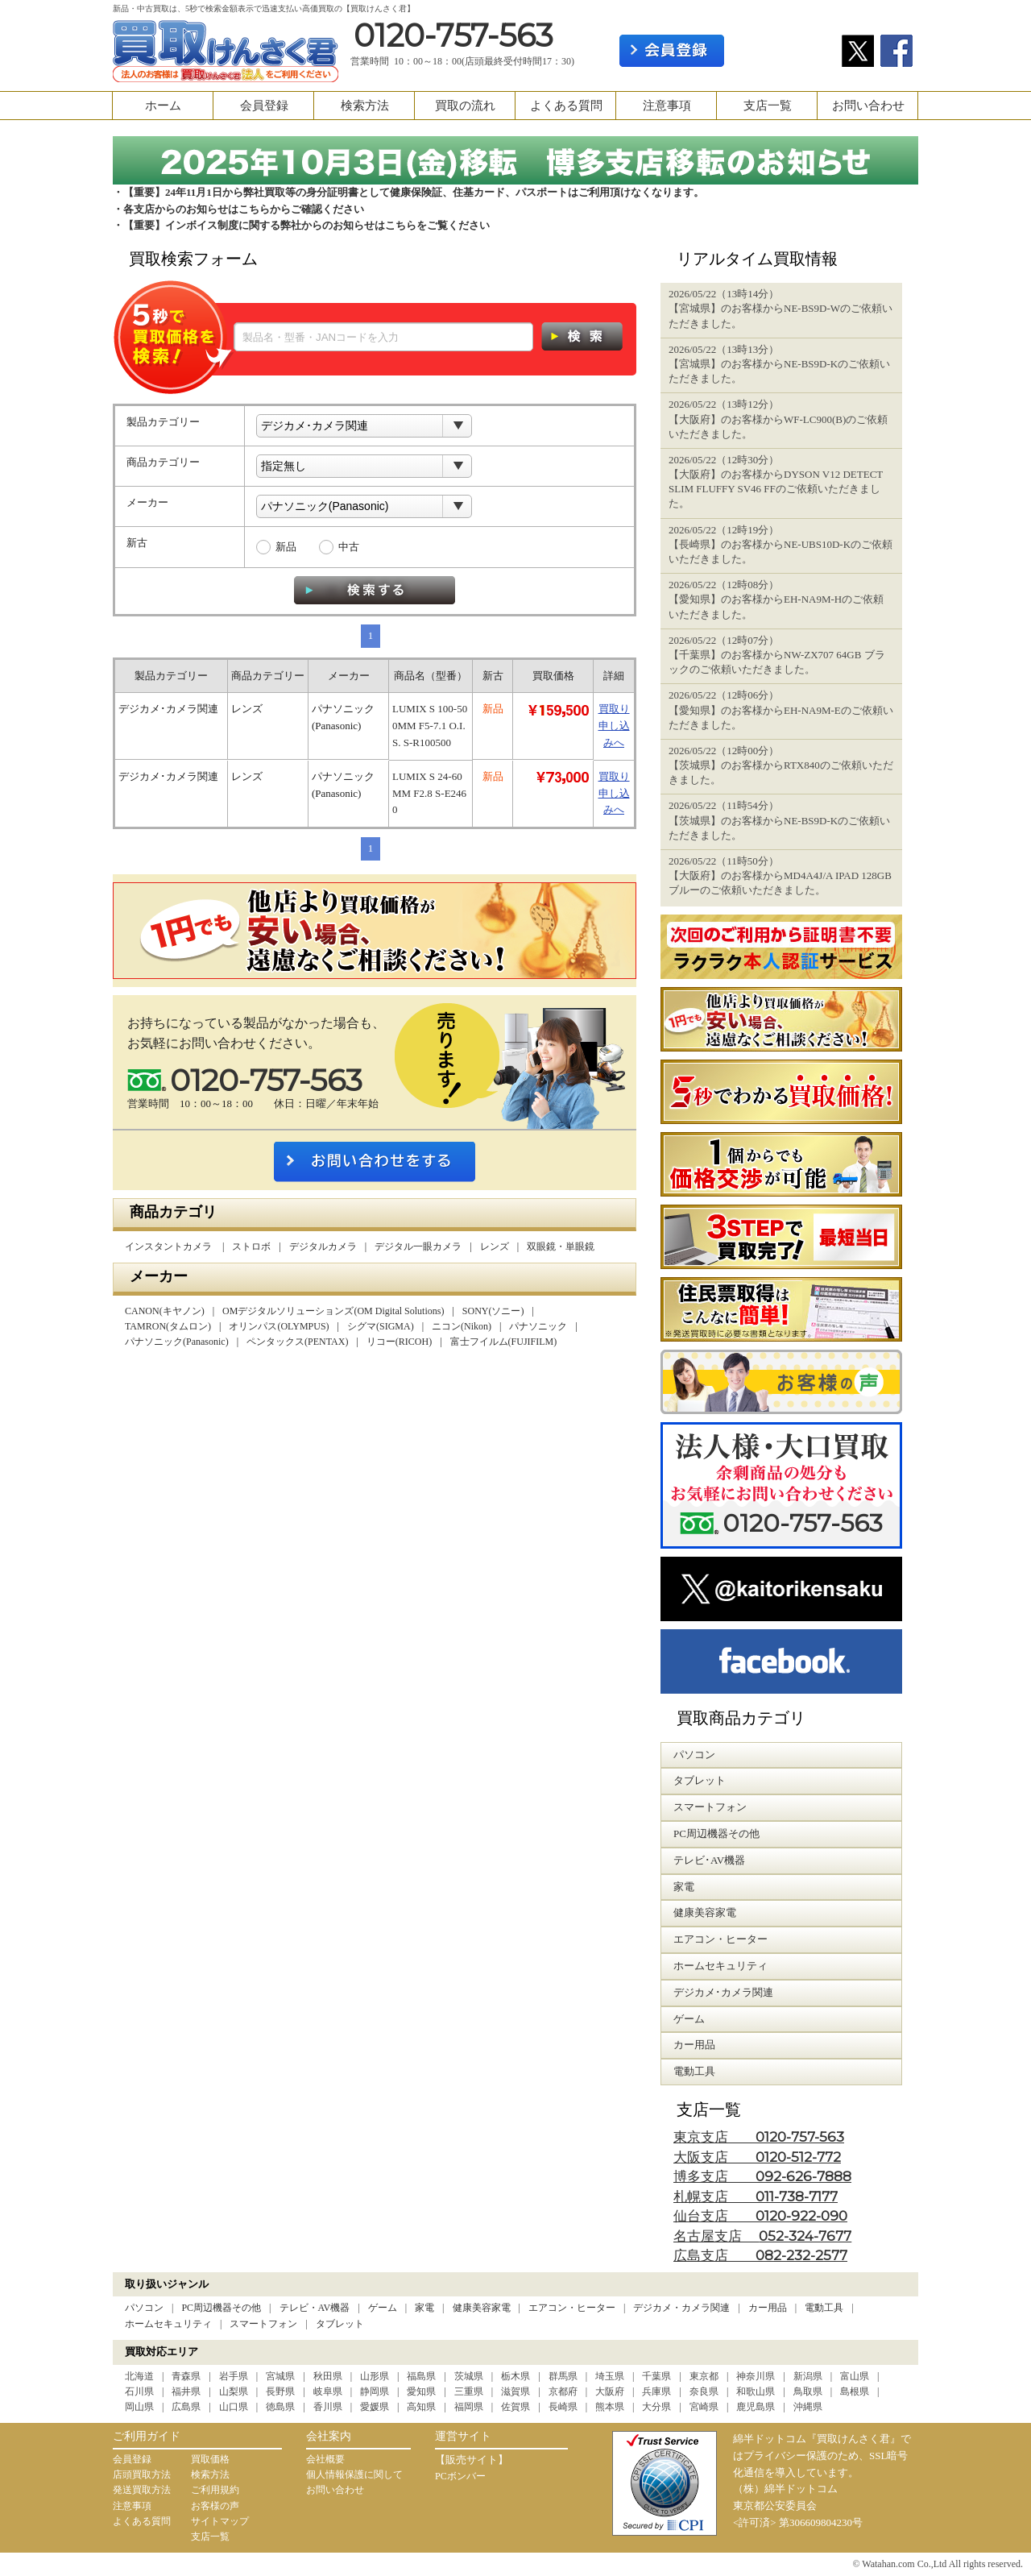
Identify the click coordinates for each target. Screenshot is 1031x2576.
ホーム (163, 105)
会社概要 (325, 2459)
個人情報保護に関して (354, 2474)
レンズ (494, 1246)
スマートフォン (263, 2323)
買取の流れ (465, 105)
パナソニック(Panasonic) (177, 1341)
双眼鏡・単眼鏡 (560, 1246)
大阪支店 (757, 2157)
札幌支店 (755, 2197)
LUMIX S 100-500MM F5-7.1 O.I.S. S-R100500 (429, 726)
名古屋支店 (762, 2236)
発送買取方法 (142, 2489)
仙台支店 (760, 2216)
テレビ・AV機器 (314, 2307)
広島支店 (760, 2255)
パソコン (144, 2307)
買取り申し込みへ (614, 726)
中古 (348, 547)
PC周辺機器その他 (221, 2307)
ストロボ (251, 1246)
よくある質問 (566, 105)
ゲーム (382, 2307)
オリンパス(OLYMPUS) (279, 1326)
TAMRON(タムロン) (168, 1326)
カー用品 (767, 2307)
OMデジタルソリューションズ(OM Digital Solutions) (333, 1311)
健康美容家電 (482, 2307)
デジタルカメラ (323, 1246)
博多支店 (762, 2176)
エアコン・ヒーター (571, 2307)
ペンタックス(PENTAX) (297, 1341)
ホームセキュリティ (168, 2323)
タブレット (340, 2323)
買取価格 (210, 2459)
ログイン (783, 51)
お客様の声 (215, 2506)
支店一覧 (767, 105)
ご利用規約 (215, 2489)
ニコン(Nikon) (461, 1326)
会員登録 (264, 105)
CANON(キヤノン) (165, 1311)
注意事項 (667, 105)
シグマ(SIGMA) (380, 1326)
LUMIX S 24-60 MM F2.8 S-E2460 (429, 793)
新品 (285, 547)
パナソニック (538, 1326)
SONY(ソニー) (493, 1311)
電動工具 (824, 2307)
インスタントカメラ (169, 1246)
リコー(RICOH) (399, 1341)
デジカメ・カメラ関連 (681, 2307)
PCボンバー (460, 2476)
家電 (424, 2307)
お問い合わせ (868, 105)
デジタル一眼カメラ (418, 1246)
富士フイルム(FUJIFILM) (503, 1341)
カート (892, 13)
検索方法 (365, 105)
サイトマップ (220, 2521)
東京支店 (758, 2137)
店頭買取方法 (142, 2474)
